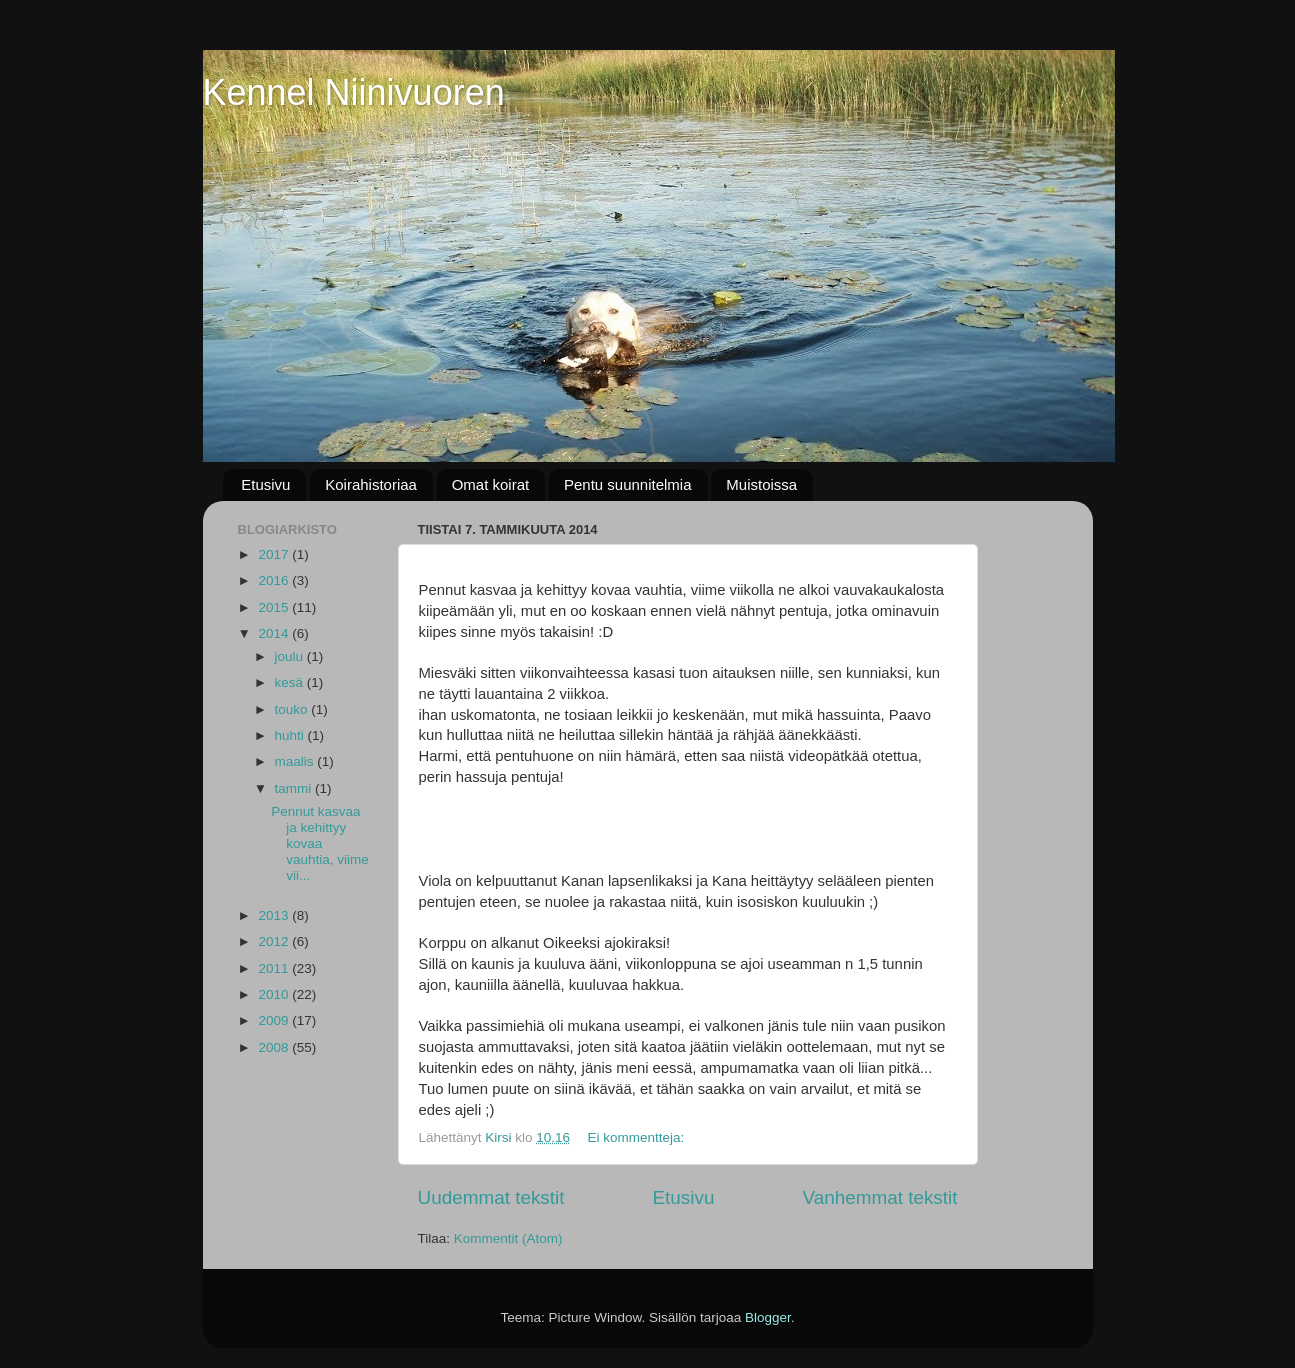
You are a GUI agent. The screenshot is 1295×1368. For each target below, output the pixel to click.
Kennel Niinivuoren (354, 92)
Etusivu (265, 484)
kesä (291, 682)
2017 (275, 554)
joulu (291, 656)
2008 (275, 1047)
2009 (275, 1020)
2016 (275, 580)
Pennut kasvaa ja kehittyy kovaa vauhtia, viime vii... (320, 844)
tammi (295, 788)
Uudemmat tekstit (491, 1197)
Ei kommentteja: (637, 1137)
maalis (296, 761)
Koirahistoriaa (371, 484)
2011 (275, 968)
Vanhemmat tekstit (879, 1197)
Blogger (768, 1317)
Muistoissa (761, 484)
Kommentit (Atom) (508, 1238)
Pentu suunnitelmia (628, 484)
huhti (291, 735)
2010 (275, 994)
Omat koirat (491, 484)
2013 (275, 915)
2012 (275, 941)
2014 (275, 633)
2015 (275, 607)
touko (293, 709)
